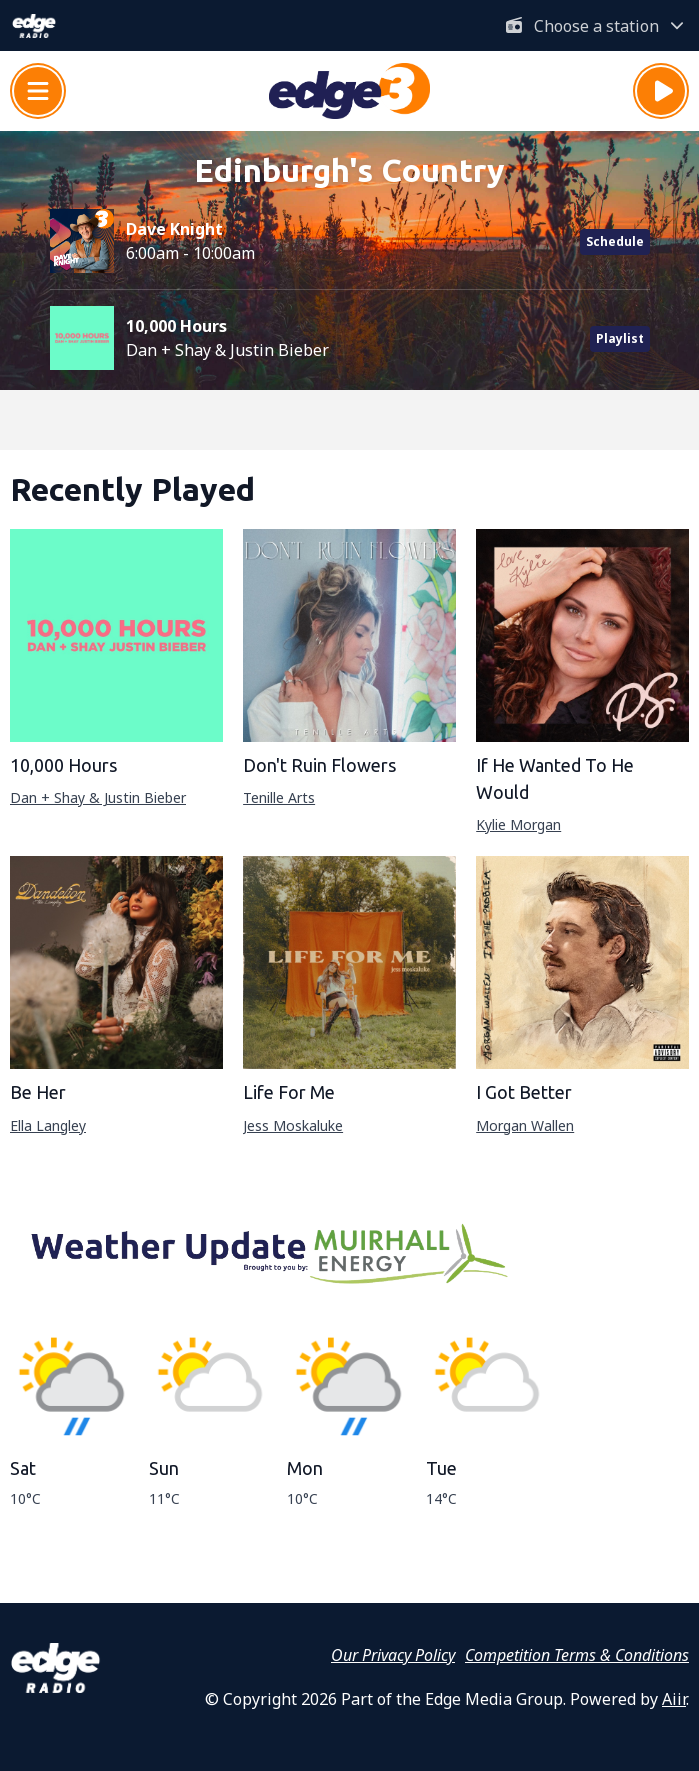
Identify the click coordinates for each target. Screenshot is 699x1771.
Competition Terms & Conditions (577, 1655)
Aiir (674, 1699)
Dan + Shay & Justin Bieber (98, 797)
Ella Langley (48, 1125)
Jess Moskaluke (293, 1125)
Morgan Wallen (525, 1125)
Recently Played (132, 489)
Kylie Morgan (518, 824)
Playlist (620, 338)
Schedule (615, 241)
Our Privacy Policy (393, 1655)
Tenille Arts (279, 797)
